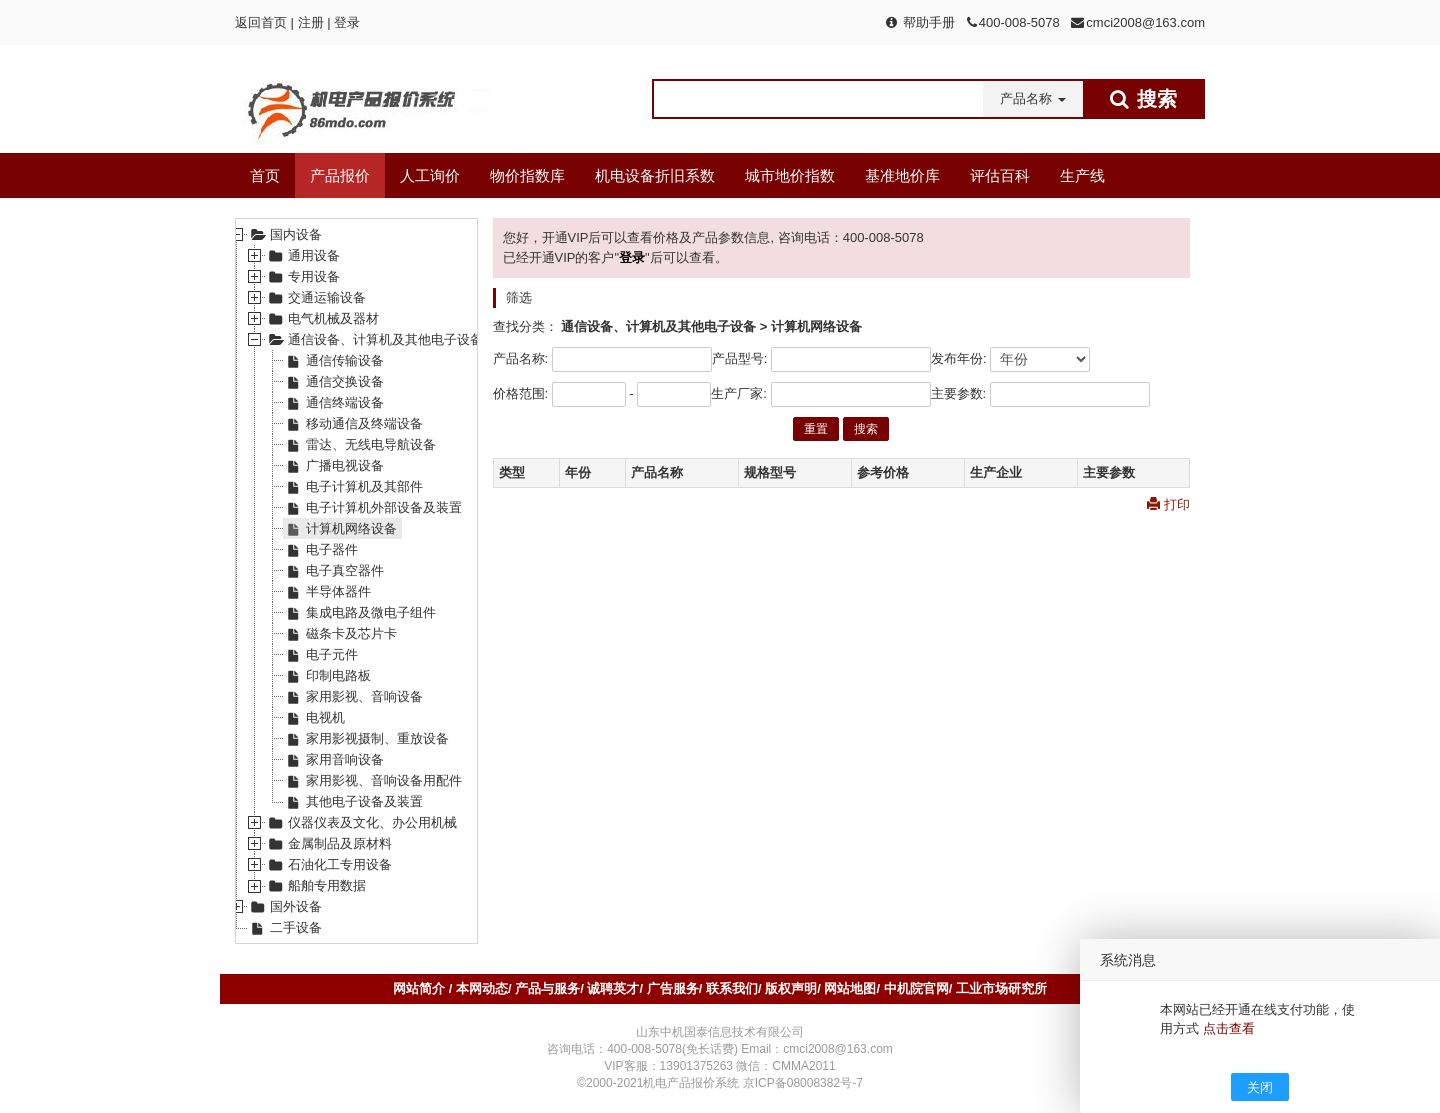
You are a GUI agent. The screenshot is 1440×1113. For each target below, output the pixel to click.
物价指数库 (527, 175)
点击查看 (1229, 1028)
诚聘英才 (613, 988)
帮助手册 (929, 22)
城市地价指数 (790, 175)
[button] (1033, 99)
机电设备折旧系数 (655, 175)
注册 (311, 22)
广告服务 (673, 988)
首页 (265, 175)
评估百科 (1000, 175)
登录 (347, 22)
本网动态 (482, 988)
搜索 (866, 429)
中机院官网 (916, 988)
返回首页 (261, 22)
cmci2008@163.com (1145, 22)
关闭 (1260, 1087)
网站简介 (421, 988)
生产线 (1082, 175)
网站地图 (850, 988)
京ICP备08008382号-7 (803, 1083)
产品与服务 (547, 988)
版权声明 (791, 988)
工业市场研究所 (1001, 988)
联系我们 (732, 988)
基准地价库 (902, 175)
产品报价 (340, 175)
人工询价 (430, 175)
